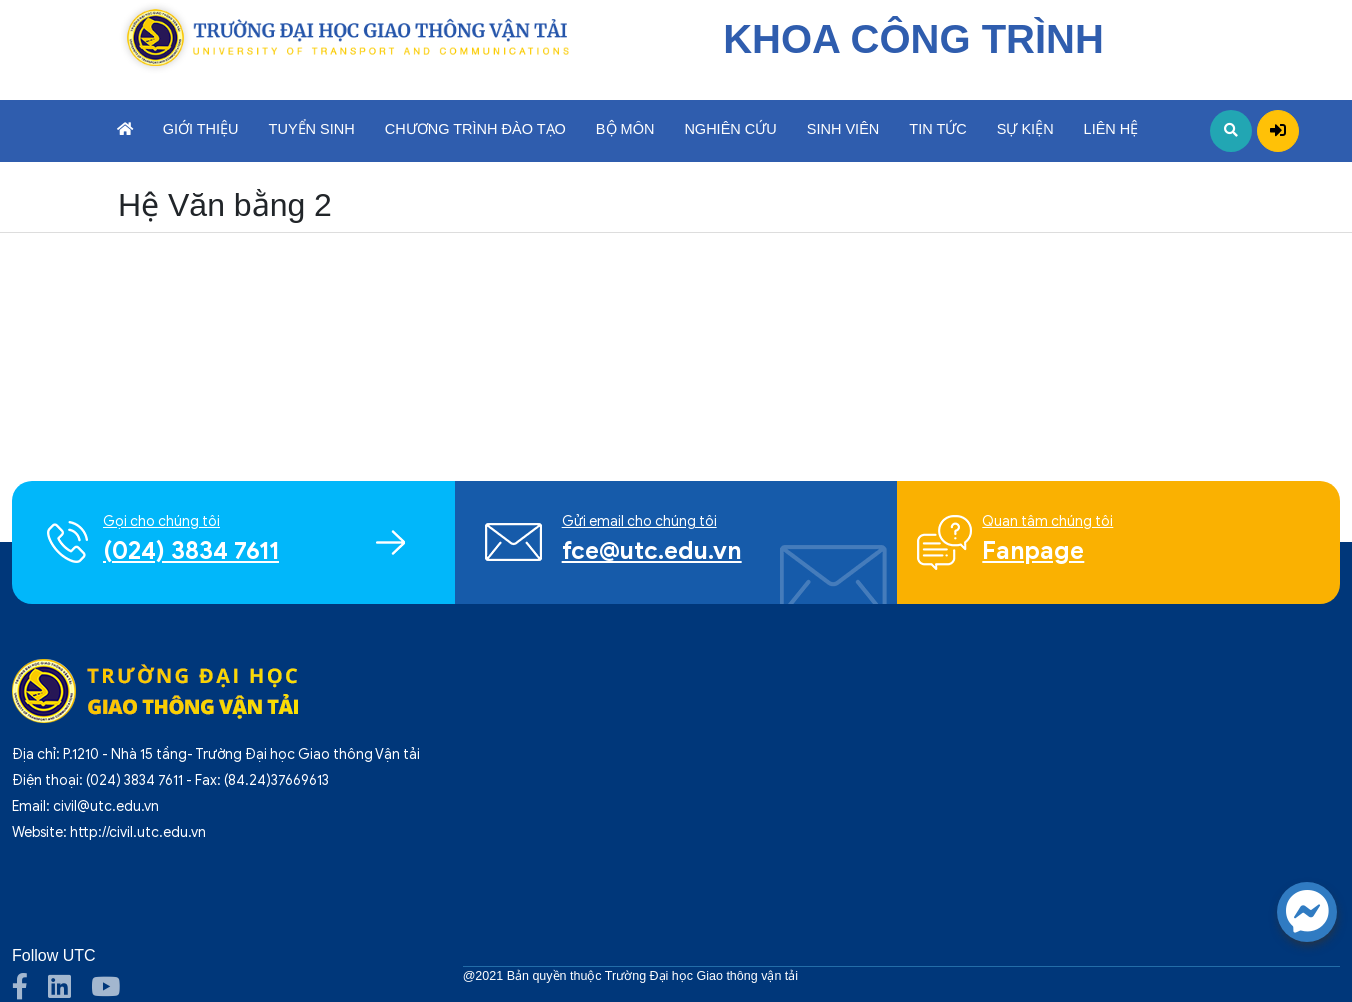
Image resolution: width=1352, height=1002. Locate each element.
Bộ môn (625, 129)
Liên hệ (1111, 129)
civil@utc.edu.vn (106, 806)
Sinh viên (843, 129)
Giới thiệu (201, 129)
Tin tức (937, 129)
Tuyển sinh (312, 129)
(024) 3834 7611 (134, 780)
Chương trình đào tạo (475, 129)
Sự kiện (1025, 129)
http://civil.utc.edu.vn (138, 832)
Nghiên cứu (730, 129)
